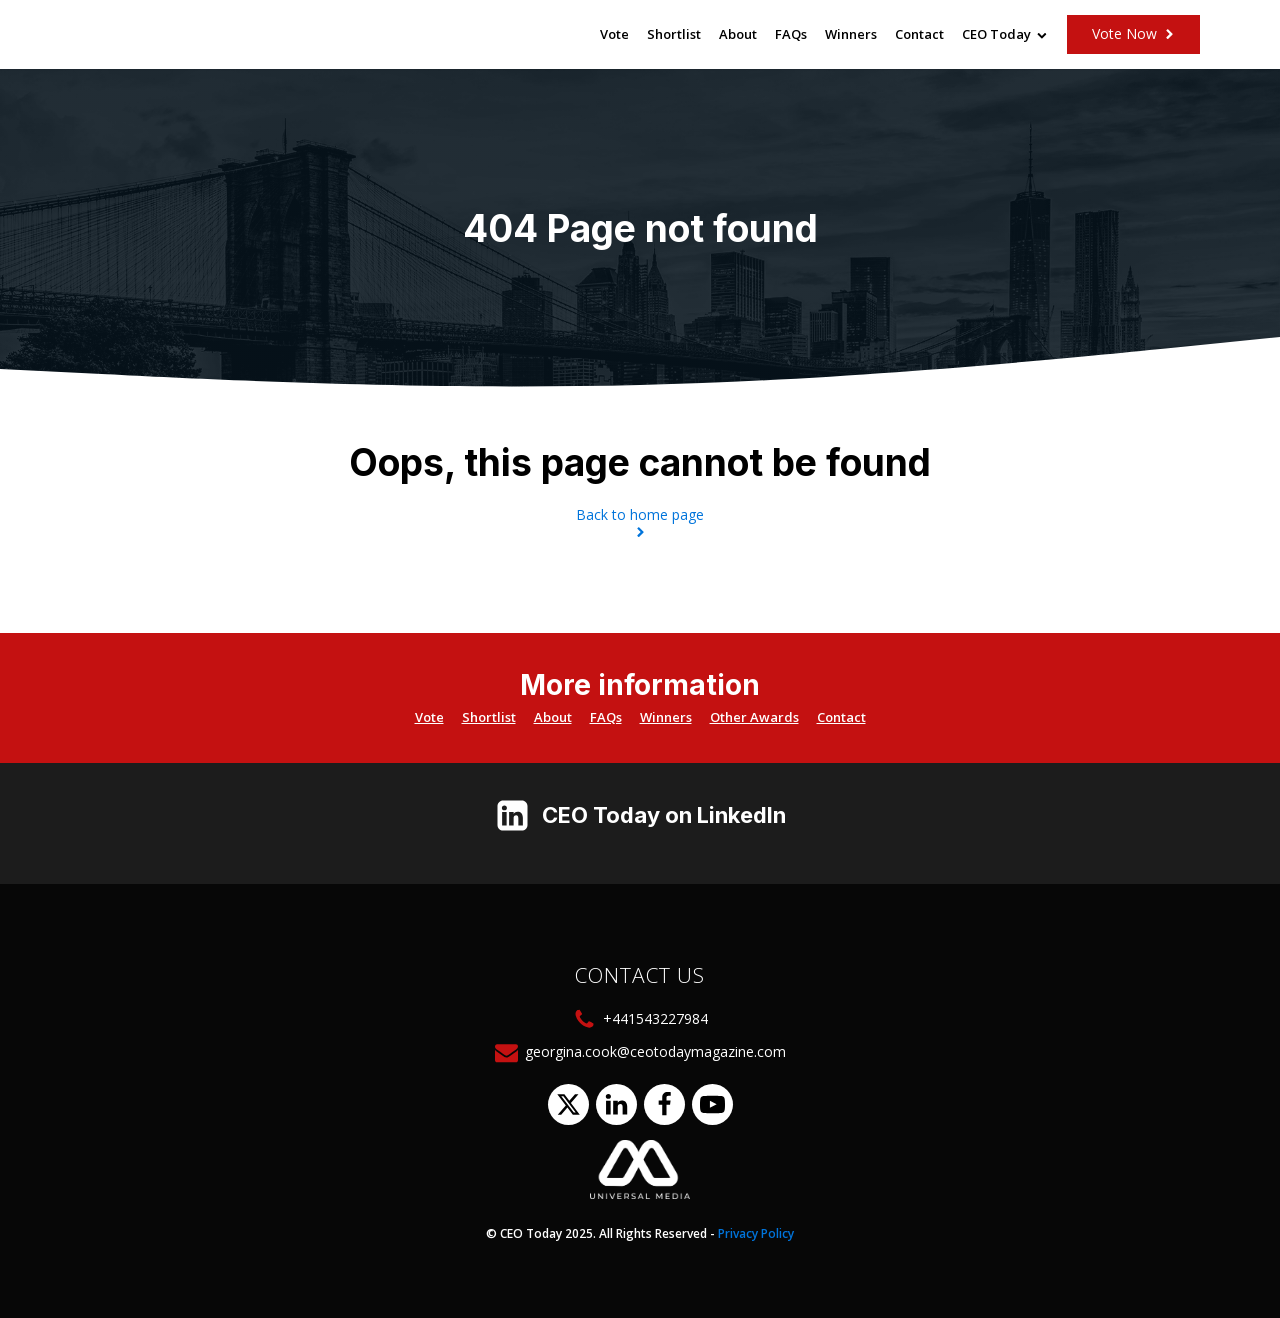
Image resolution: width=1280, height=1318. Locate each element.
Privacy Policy (756, 1233)
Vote (614, 34)
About (738, 34)
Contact (919, 34)
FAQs (791, 34)
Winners (851, 34)
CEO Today (1004, 34)
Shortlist (674, 34)
